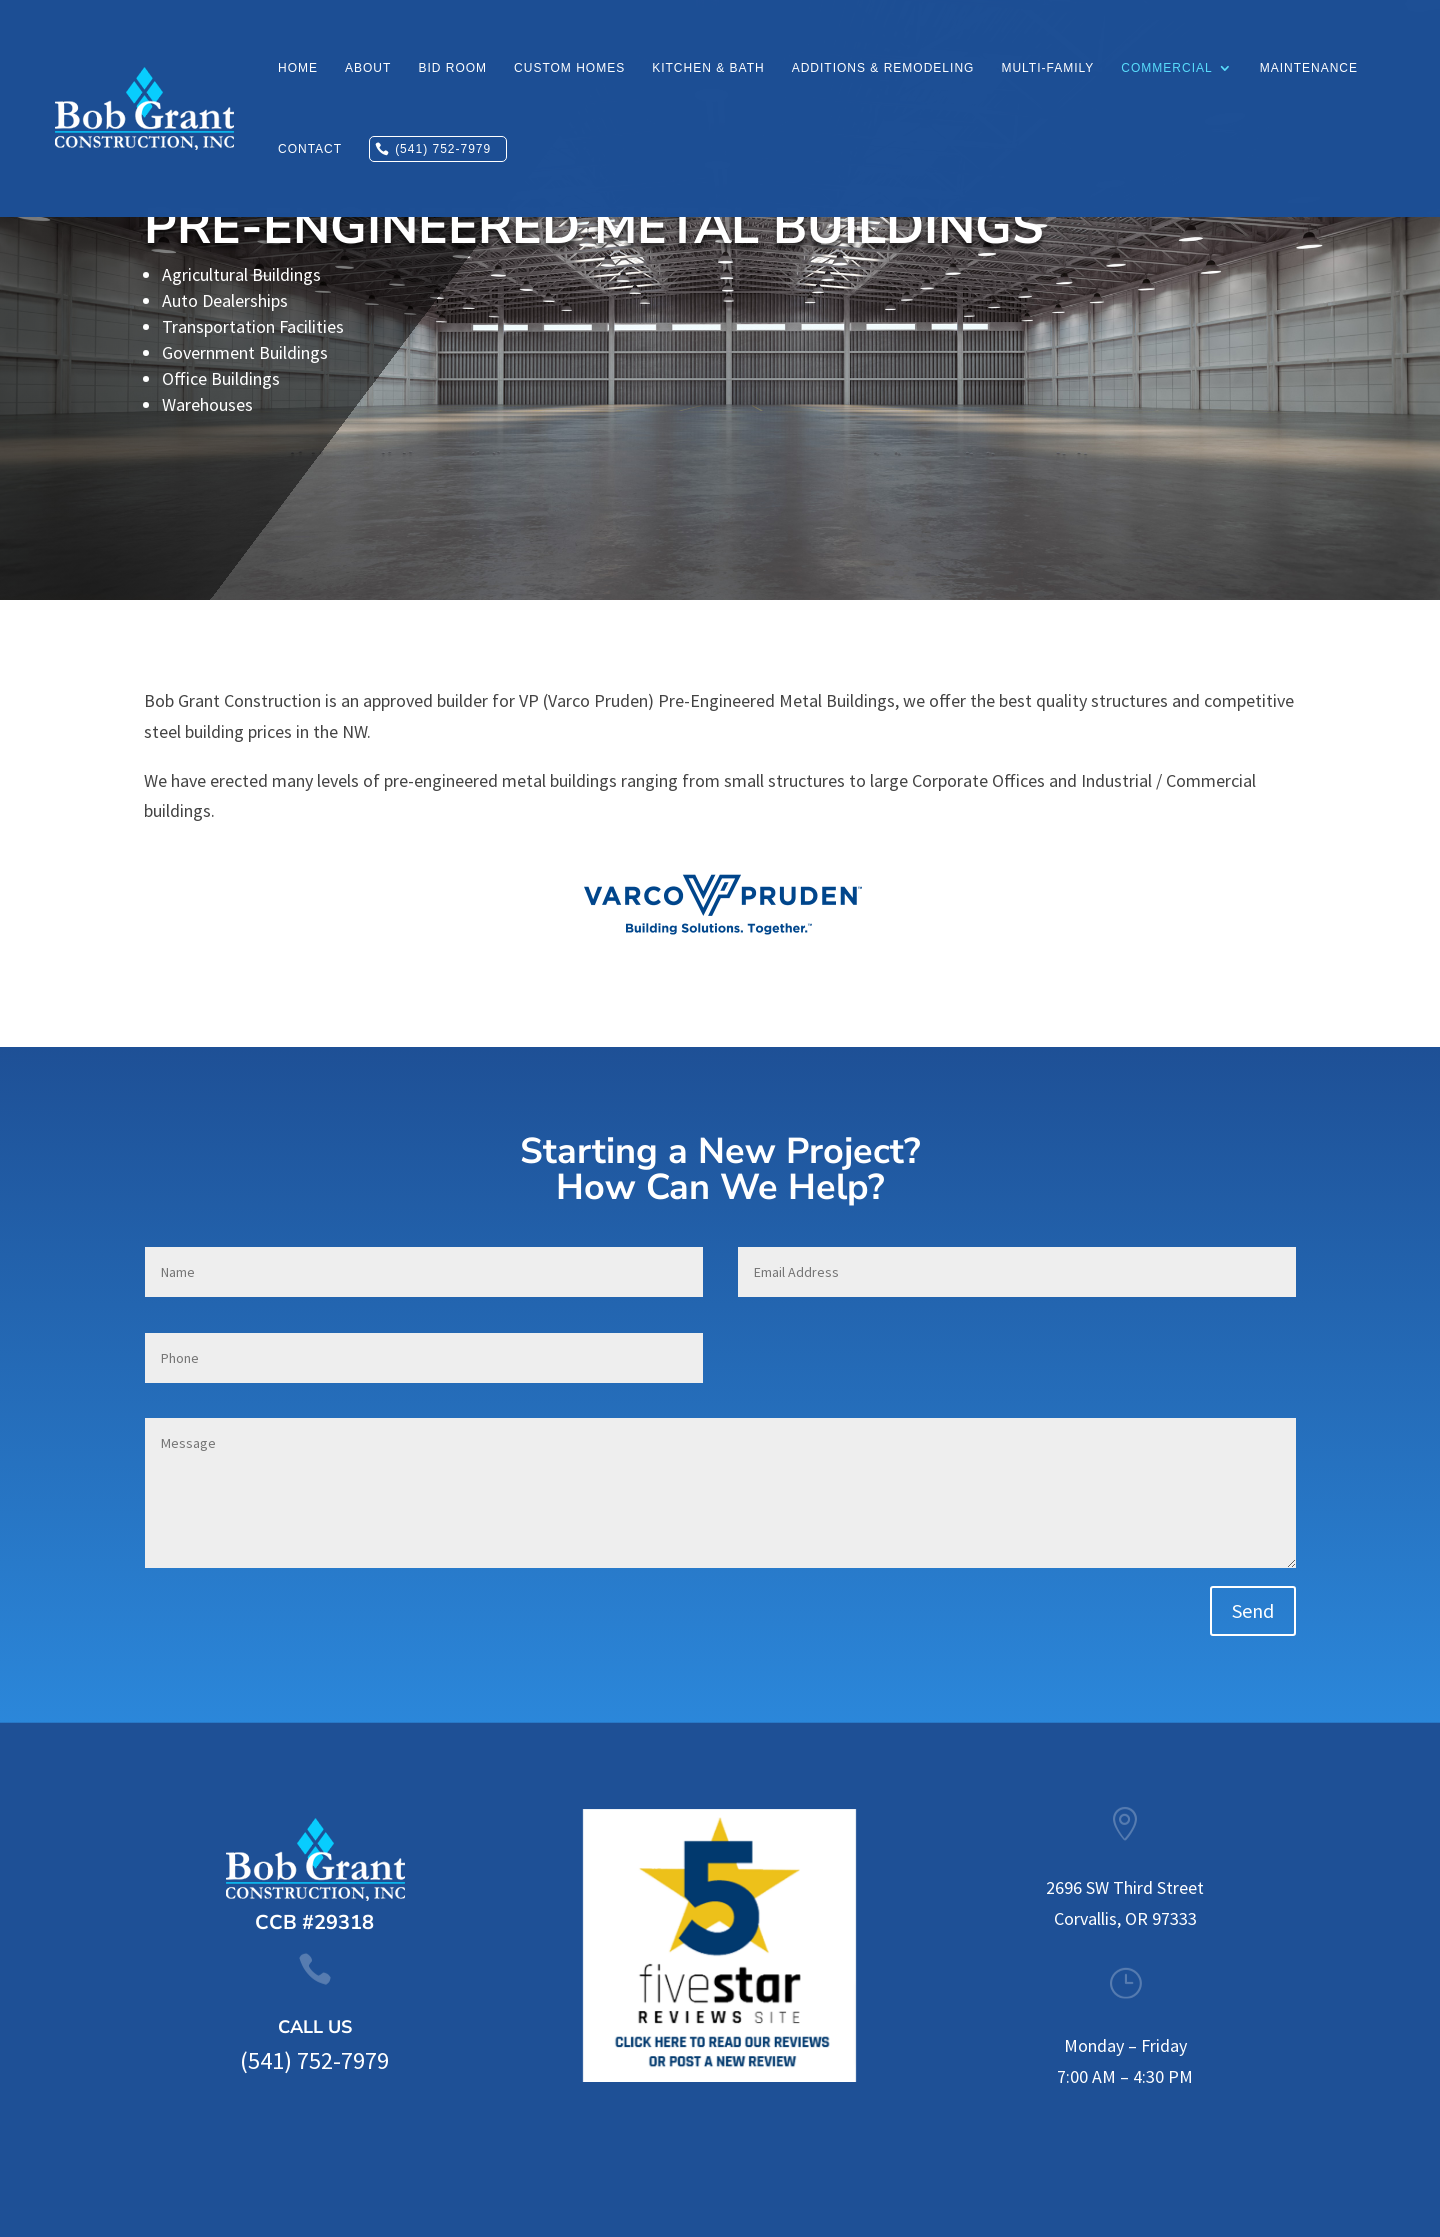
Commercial (1166, 68)
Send (1253, 1610)
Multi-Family (1047, 68)
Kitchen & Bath (708, 68)
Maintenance (1309, 68)
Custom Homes (569, 68)
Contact (310, 149)
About (368, 68)
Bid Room (452, 68)
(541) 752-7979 (443, 149)
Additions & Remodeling (883, 68)
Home (298, 68)
